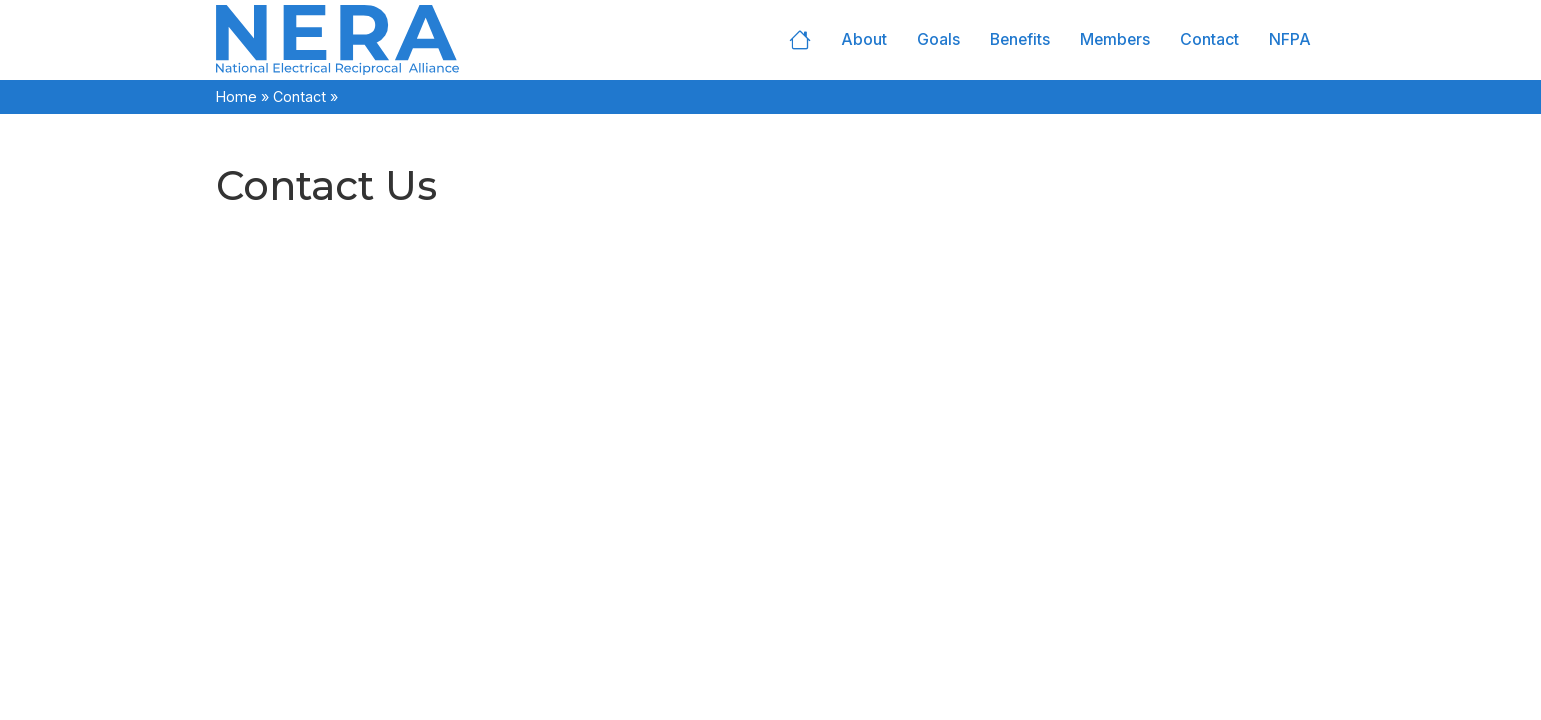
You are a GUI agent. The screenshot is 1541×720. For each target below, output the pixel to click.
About (864, 39)
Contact (1209, 39)
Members (1115, 39)
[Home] (401, 40)
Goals (938, 39)
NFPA (1290, 39)
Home (800, 40)
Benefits (1020, 39)
